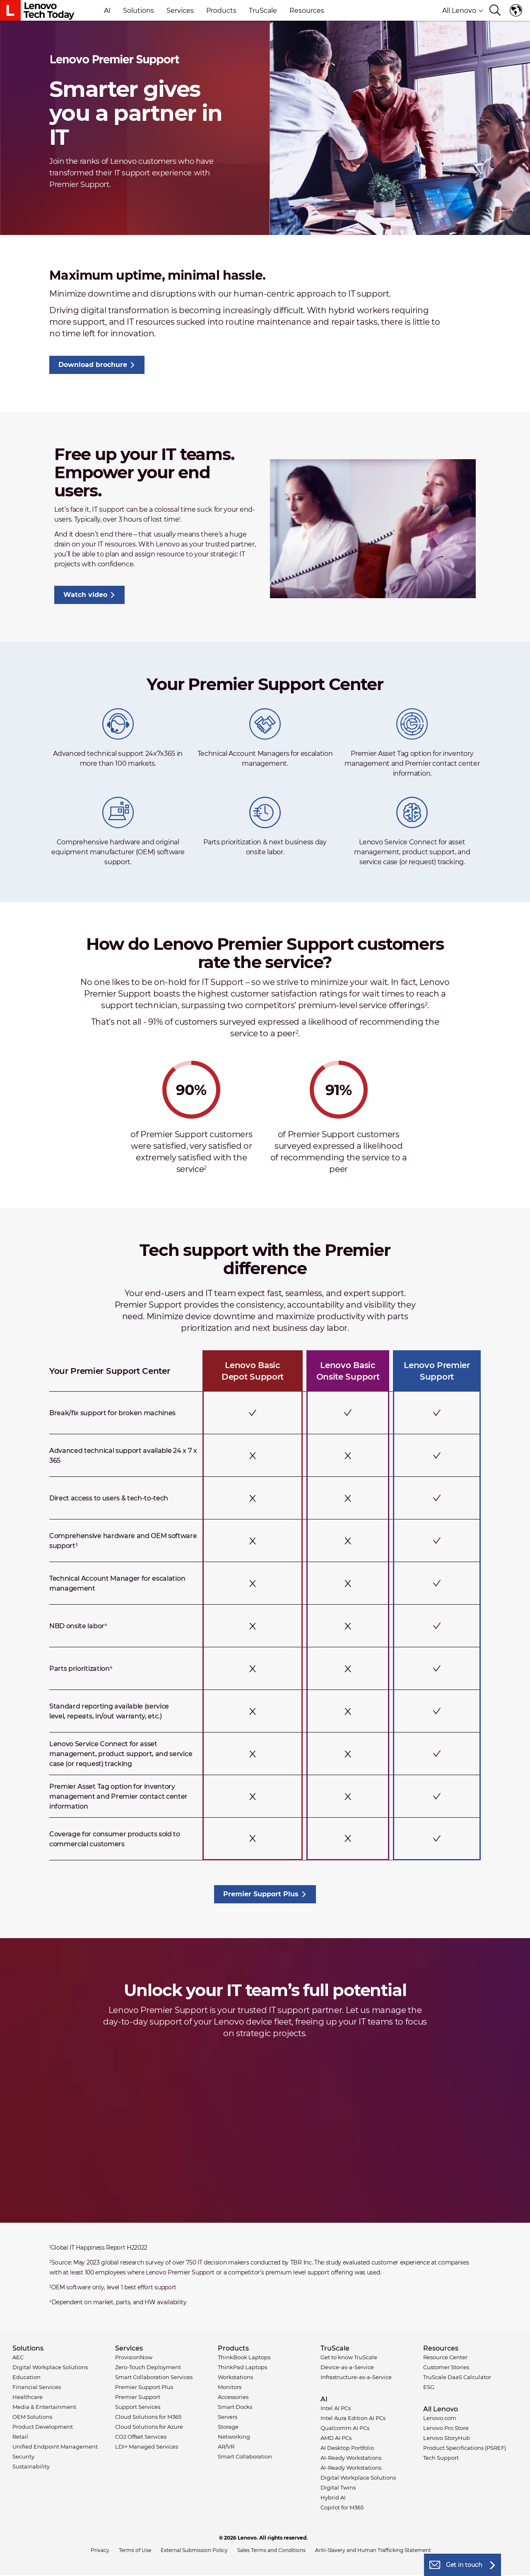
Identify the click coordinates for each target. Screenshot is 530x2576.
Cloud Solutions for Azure (149, 2426)
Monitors (229, 2387)
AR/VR (226, 2446)
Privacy (100, 2550)
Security (23, 2456)
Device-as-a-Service (347, 2367)
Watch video (85, 595)
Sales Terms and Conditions (271, 2550)
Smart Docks (235, 2406)
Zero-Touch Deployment (148, 2367)
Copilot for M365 (342, 2507)
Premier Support (137, 2397)
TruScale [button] (263, 10)
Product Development (42, 2426)
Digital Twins (338, 2487)
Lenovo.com (439, 2418)
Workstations (235, 2377)
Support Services (137, 2406)
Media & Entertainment (44, 2406)
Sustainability (31, 2466)
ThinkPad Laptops (242, 2367)
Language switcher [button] (516, 10)
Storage (228, 2426)
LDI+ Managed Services (146, 2446)
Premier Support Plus (261, 1894)
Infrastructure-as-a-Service (356, 2377)
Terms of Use (135, 2550)
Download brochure (92, 365)
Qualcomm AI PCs (344, 2428)
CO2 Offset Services (140, 2436)
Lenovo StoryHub (446, 2438)
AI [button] (107, 10)
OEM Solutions (32, 2416)
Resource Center (445, 2357)
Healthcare (27, 2397)
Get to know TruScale (348, 2357)
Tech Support (441, 2457)
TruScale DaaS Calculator (457, 2377)
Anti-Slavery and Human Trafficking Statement (373, 2550)
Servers (227, 2416)
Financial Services (36, 2387)
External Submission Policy (194, 2550)
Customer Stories (446, 2367)
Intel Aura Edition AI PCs (352, 2418)
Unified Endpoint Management (55, 2446)
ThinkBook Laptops (244, 2357)
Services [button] (180, 10)
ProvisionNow (133, 2357)
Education (26, 2377)
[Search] (495, 10)
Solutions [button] (138, 10)
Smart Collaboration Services (154, 2377)
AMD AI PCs (336, 2438)
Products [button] (221, 10)
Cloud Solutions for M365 (148, 2416)
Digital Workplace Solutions (50, 2367)
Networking (234, 2436)
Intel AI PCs (335, 2408)
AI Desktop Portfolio (347, 2447)
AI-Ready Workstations (350, 2457)
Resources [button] (306, 10)
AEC (18, 2357)
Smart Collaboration (245, 2456)
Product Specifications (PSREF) (464, 2447)
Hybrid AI (333, 2497)
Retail (20, 2436)
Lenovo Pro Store (446, 2428)
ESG (428, 2387)
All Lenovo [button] (462, 10)
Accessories (233, 2397)
